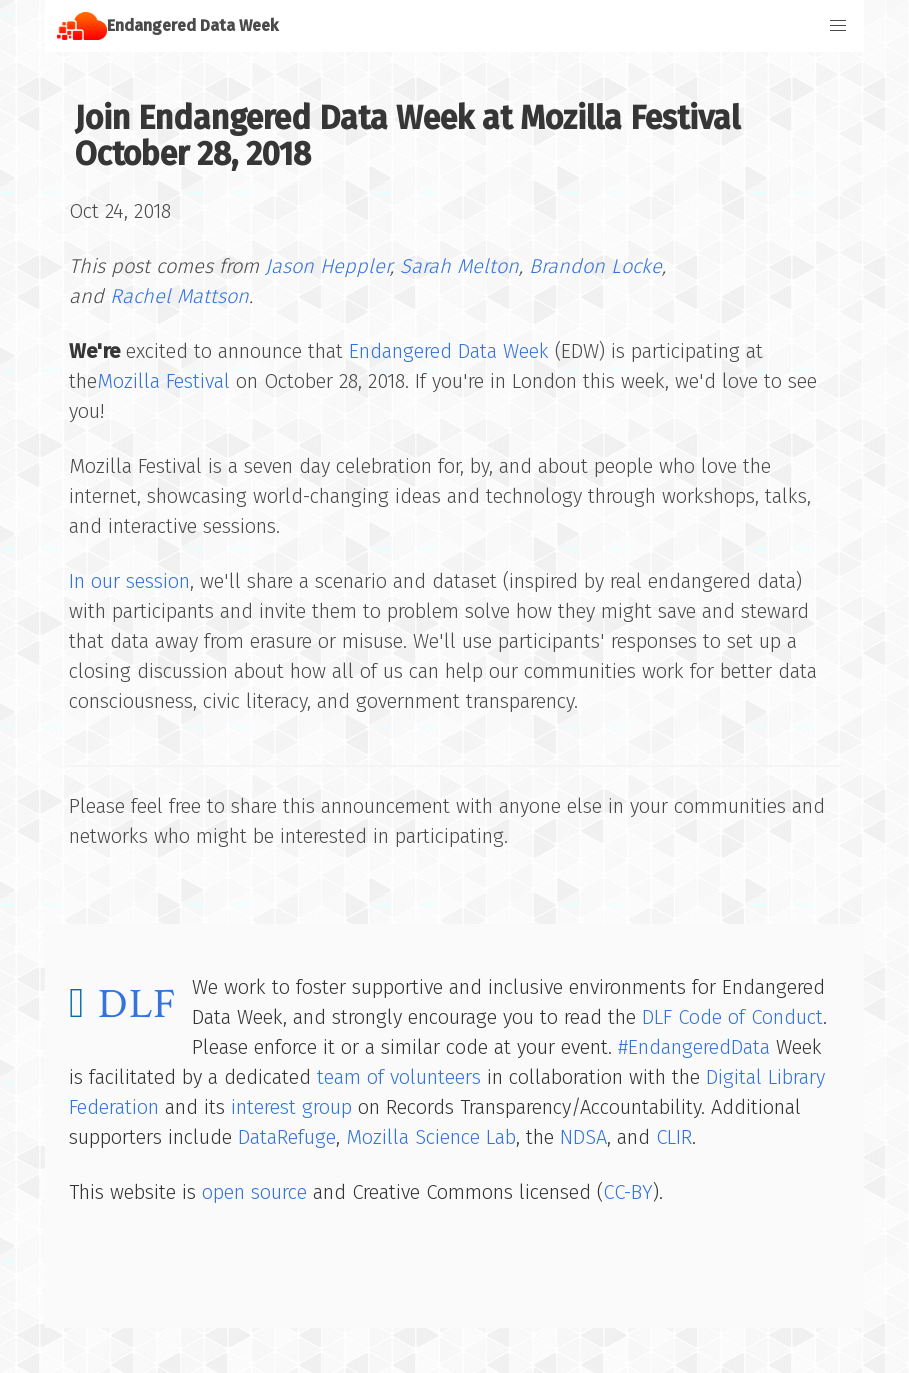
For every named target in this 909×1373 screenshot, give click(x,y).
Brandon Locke (595, 266)
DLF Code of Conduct (732, 1017)
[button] (838, 26)
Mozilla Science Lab (431, 1137)
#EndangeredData (694, 1047)
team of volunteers (399, 1077)
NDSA (583, 1137)
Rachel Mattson (179, 296)
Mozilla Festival (163, 381)
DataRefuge (287, 1137)
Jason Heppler (327, 266)
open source (254, 1192)
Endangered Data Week (449, 351)
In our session (129, 581)
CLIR (674, 1137)
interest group (291, 1107)
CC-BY (628, 1192)
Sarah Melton (459, 266)
